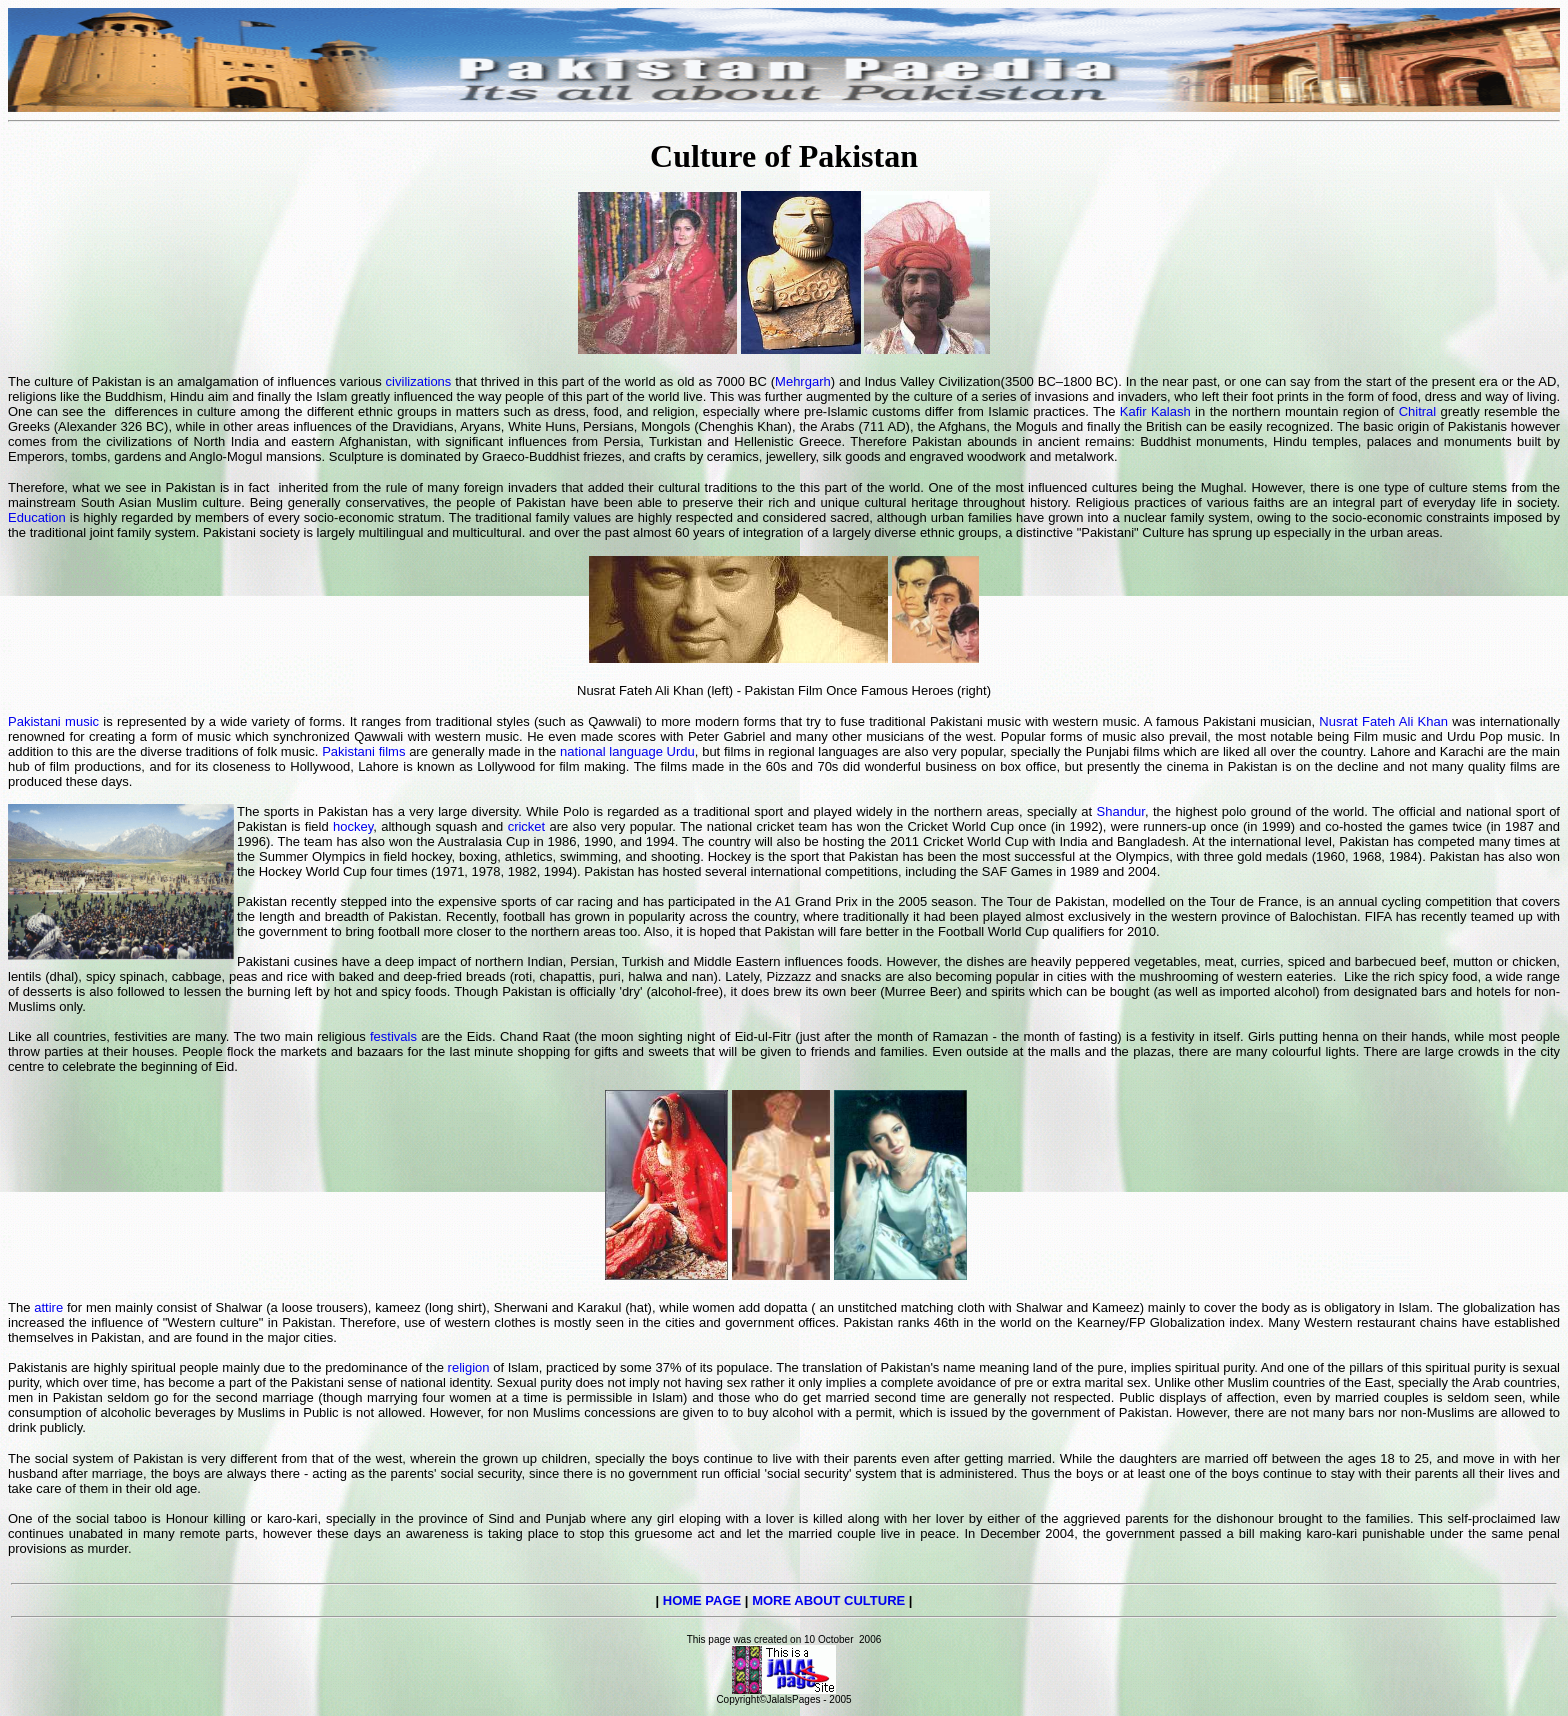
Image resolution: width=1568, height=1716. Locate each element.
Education (37, 517)
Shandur (1121, 811)
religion (469, 1367)
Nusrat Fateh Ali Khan (1383, 721)
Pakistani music (53, 721)
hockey (353, 826)
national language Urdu (627, 751)
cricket (527, 826)
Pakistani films (363, 751)
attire (48, 1307)
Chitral (1418, 411)
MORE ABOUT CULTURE (828, 1600)
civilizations (419, 381)
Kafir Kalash (1157, 411)
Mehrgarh (803, 381)
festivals (393, 1036)
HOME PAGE (702, 1600)
